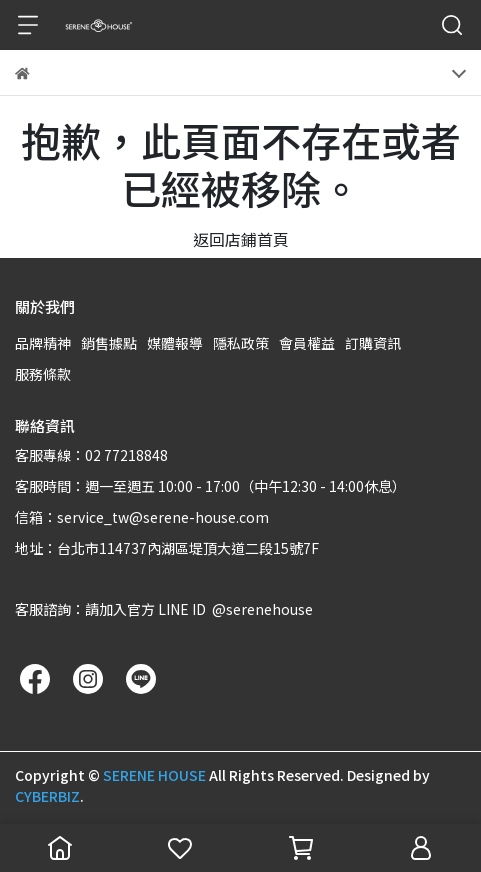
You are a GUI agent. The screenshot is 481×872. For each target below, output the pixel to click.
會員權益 (307, 343)
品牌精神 (43, 343)
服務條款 (43, 374)
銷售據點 (109, 343)
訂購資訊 (373, 343)
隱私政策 (241, 343)
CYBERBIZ (47, 796)
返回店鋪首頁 (241, 239)
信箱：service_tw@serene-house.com (142, 517)
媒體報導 (175, 343)
